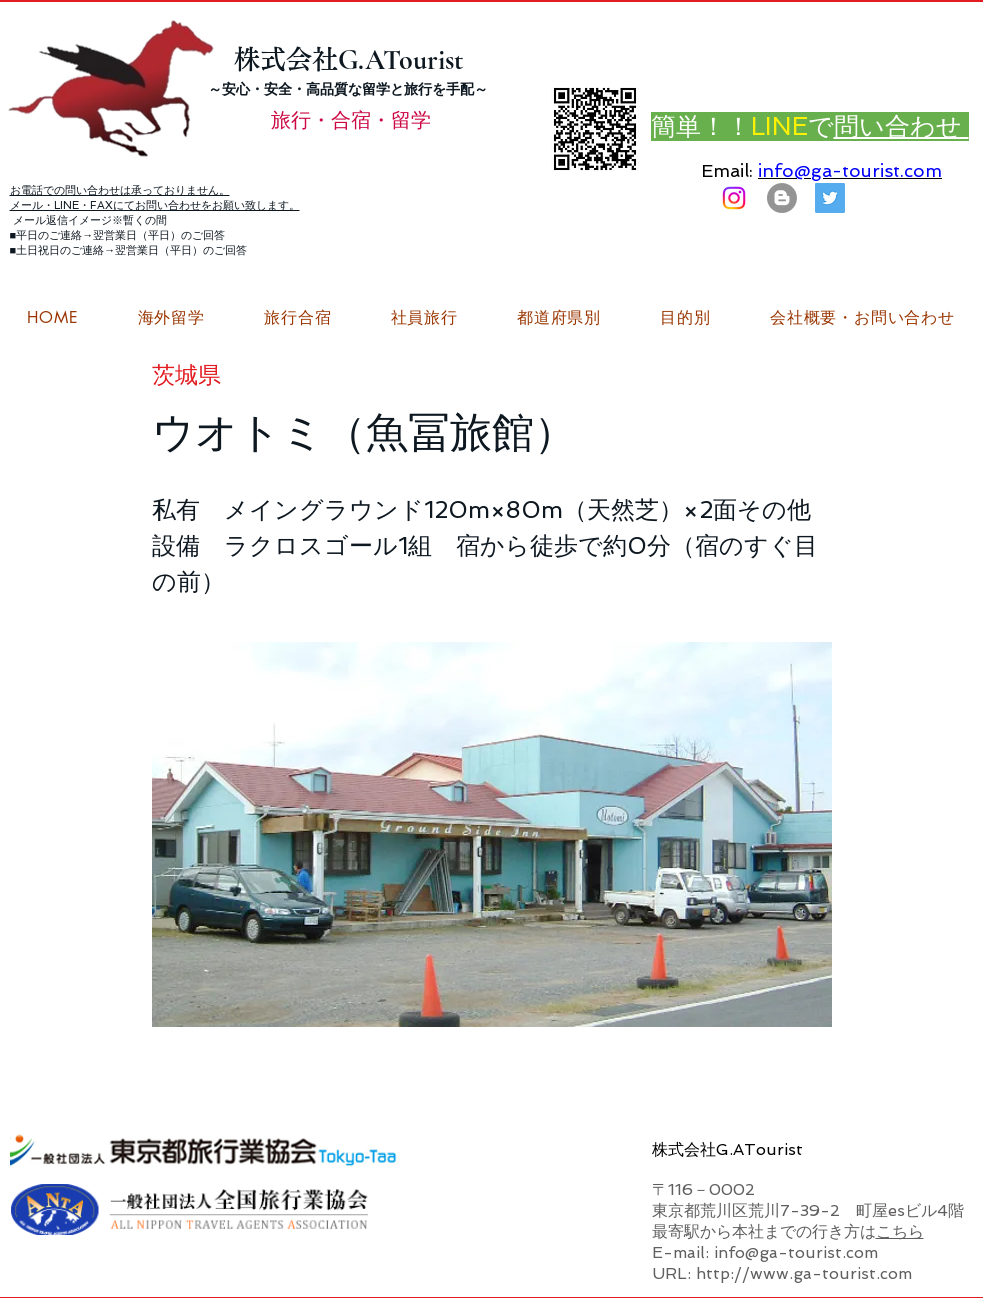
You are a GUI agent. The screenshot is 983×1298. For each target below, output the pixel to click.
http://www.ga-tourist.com (804, 1273)
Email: (727, 170)
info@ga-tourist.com (850, 170)
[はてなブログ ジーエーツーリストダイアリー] (782, 198)
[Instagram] (734, 198)
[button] (862, 318)
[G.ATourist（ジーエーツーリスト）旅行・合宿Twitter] (830, 198)
